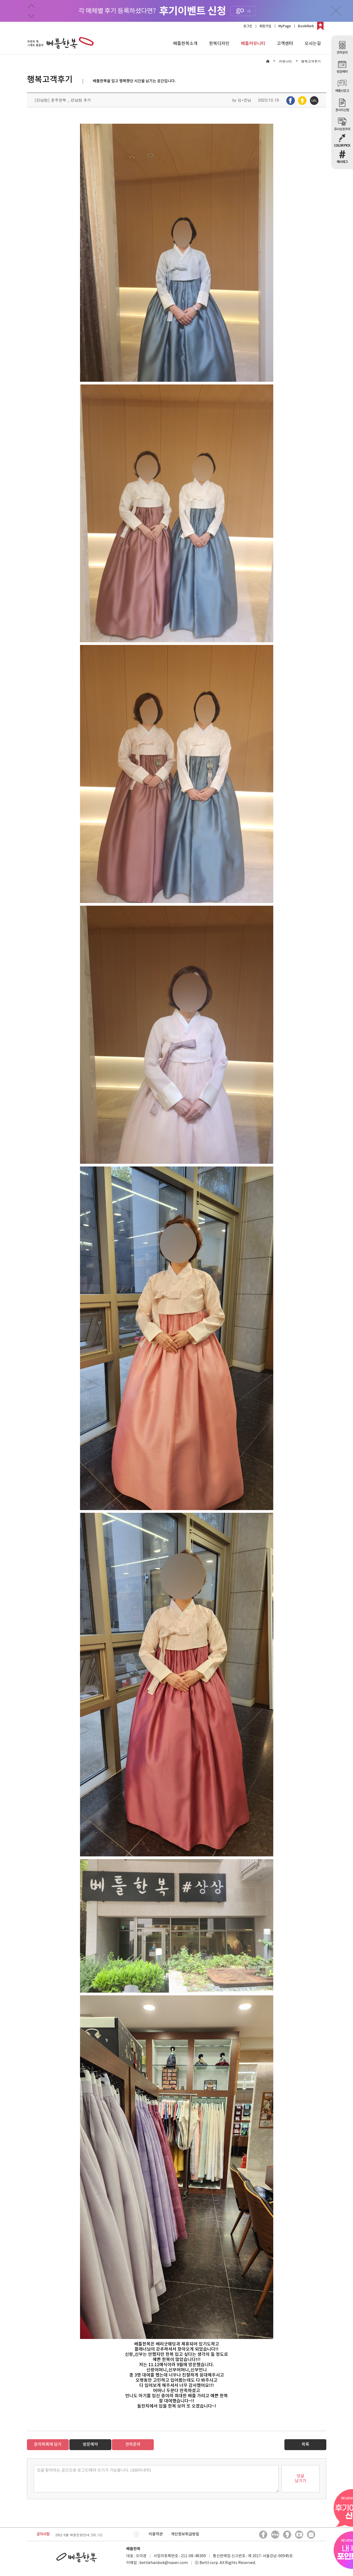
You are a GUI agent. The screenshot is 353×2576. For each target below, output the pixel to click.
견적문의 (132, 2444)
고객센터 (285, 43)
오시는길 (313, 43)
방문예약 (90, 2444)
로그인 (247, 26)
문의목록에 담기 (48, 2444)
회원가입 (265, 26)
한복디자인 (219, 43)
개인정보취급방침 (185, 2534)
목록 (305, 2444)
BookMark (306, 26)
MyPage (284, 26)
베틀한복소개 (185, 43)
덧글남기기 (300, 2478)
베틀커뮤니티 (253, 43)
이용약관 (156, 2534)
